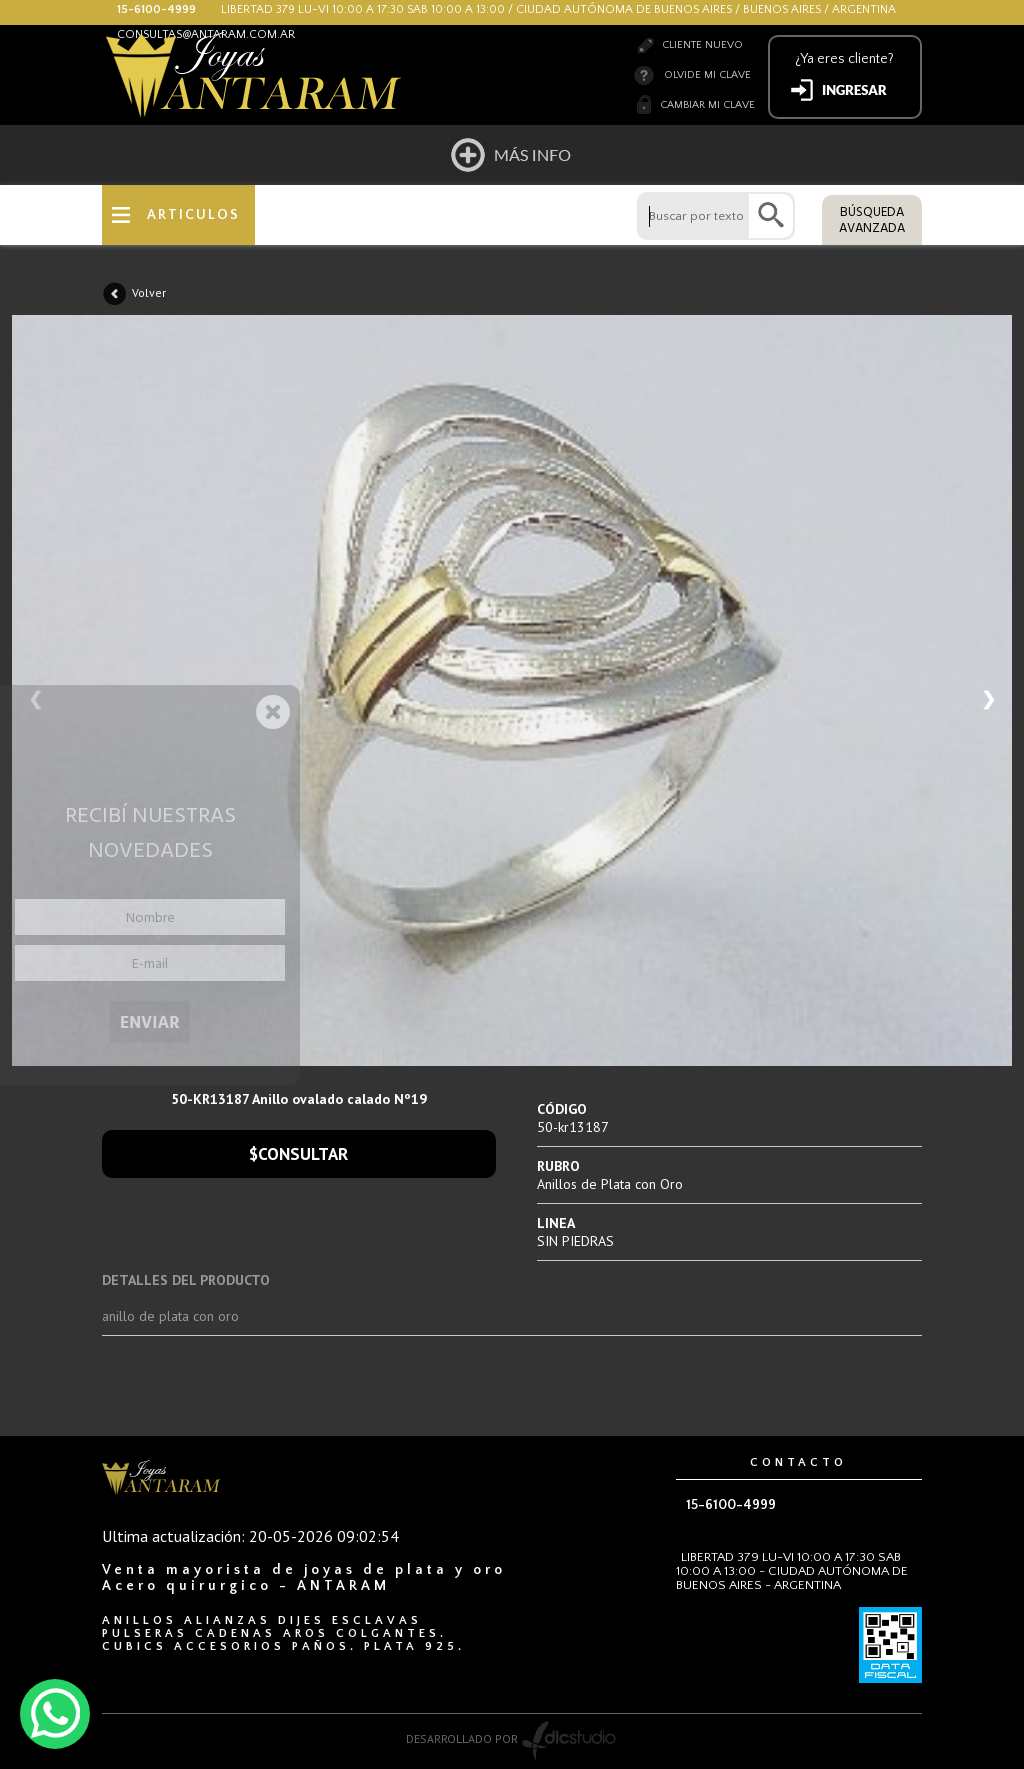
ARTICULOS (193, 215)
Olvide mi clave (707, 75)
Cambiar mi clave (707, 105)
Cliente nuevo (702, 45)
